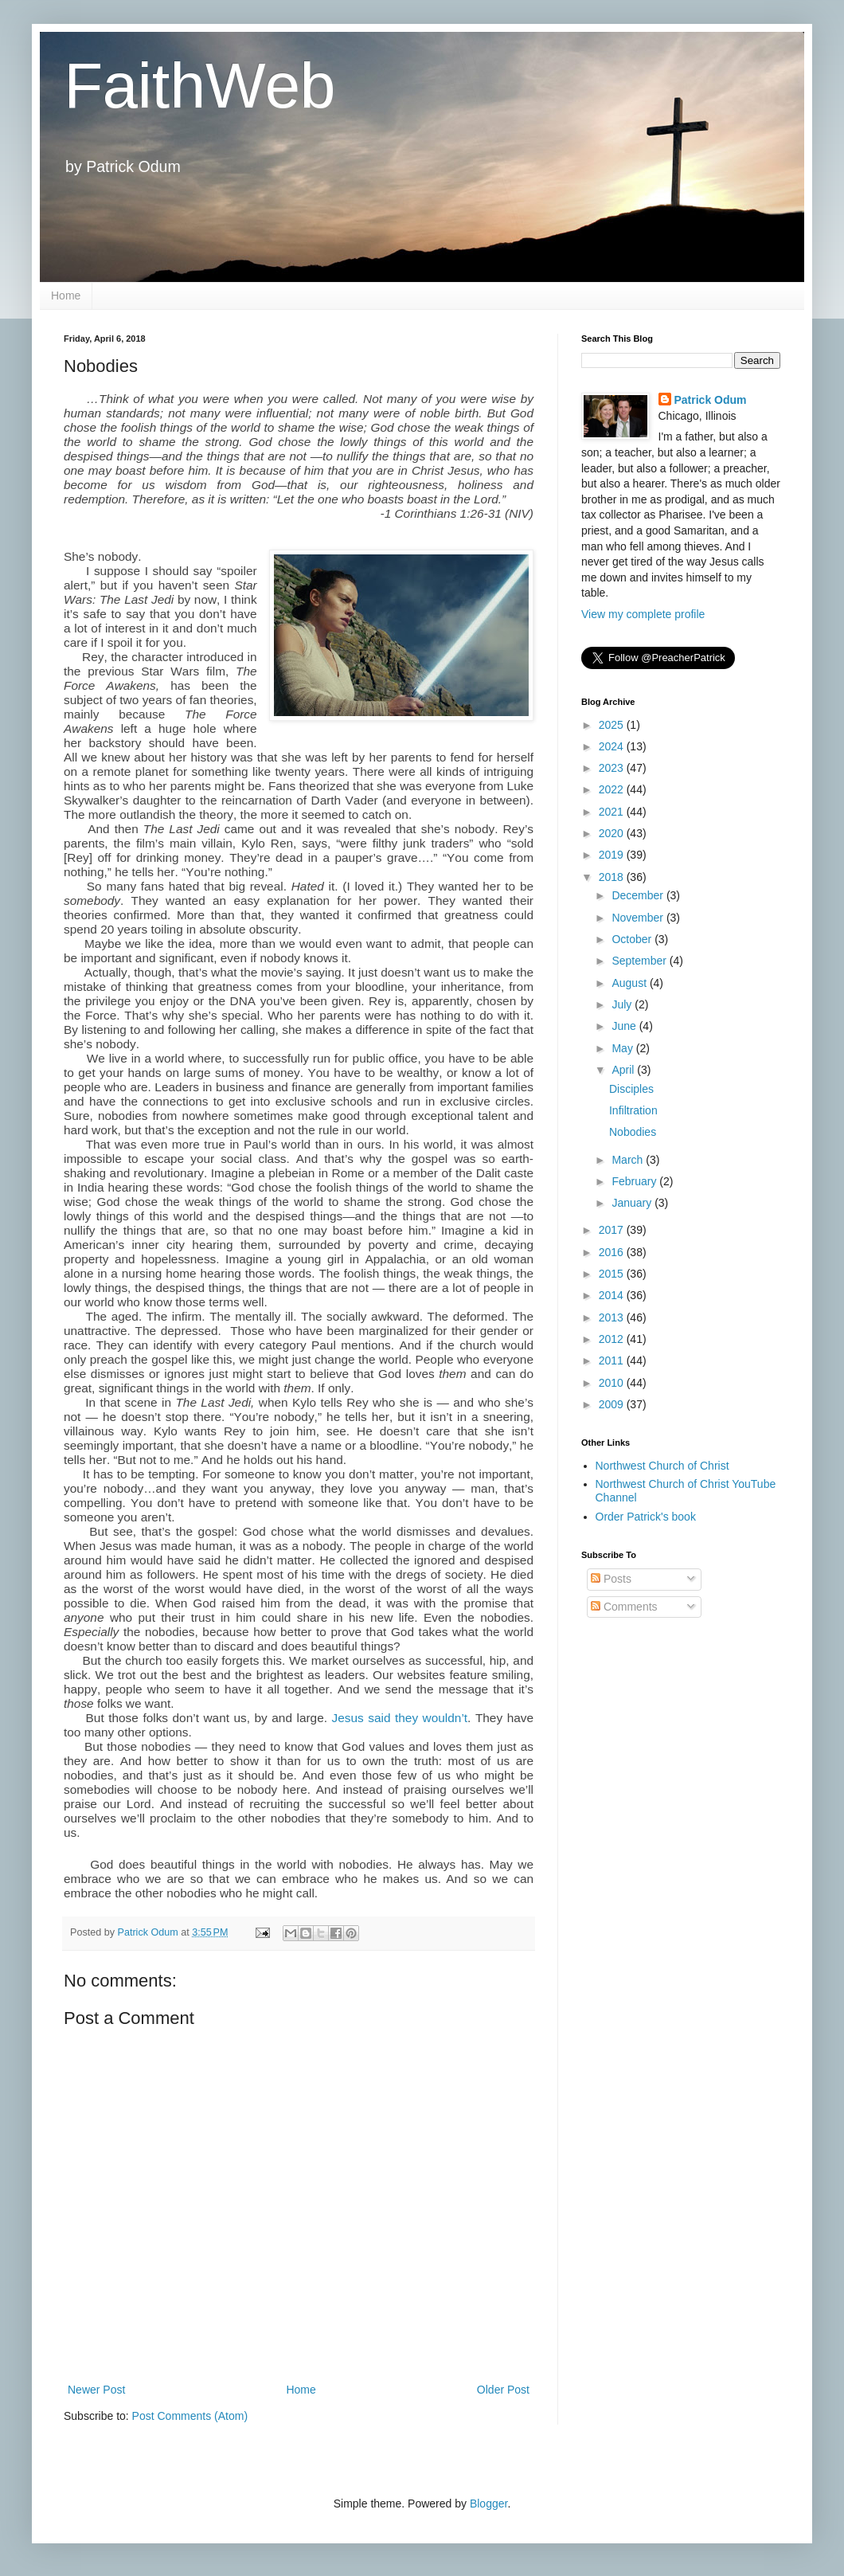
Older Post (503, 2389)
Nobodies (632, 1132)
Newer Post (96, 2389)
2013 (613, 1317)
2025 (613, 724)
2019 (613, 854)
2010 (613, 1382)
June (625, 1026)
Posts (611, 1578)
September (640, 960)
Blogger (488, 2503)
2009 (613, 1404)
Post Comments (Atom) (190, 2416)
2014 (613, 1295)
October (633, 939)
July (623, 1004)
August (630, 983)
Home (65, 295)
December (639, 895)
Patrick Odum (710, 399)
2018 (613, 877)
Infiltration (633, 1110)
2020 (613, 833)
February (635, 1181)
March (629, 1159)
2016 (613, 1252)
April (624, 1069)
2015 (613, 1273)
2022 (613, 789)
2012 (613, 1339)
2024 (613, 746)
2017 (613, 1229)
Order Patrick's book (646, 1516)
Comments (624, 1606)
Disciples (631, 1088)
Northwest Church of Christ (662, 1465)
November (639, 917)
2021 (613, 811)
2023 (613, 767)
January (633, 1202)
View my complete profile (643, 614)
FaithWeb (199, 85)
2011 (613, 1360)
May (623, 1048)
